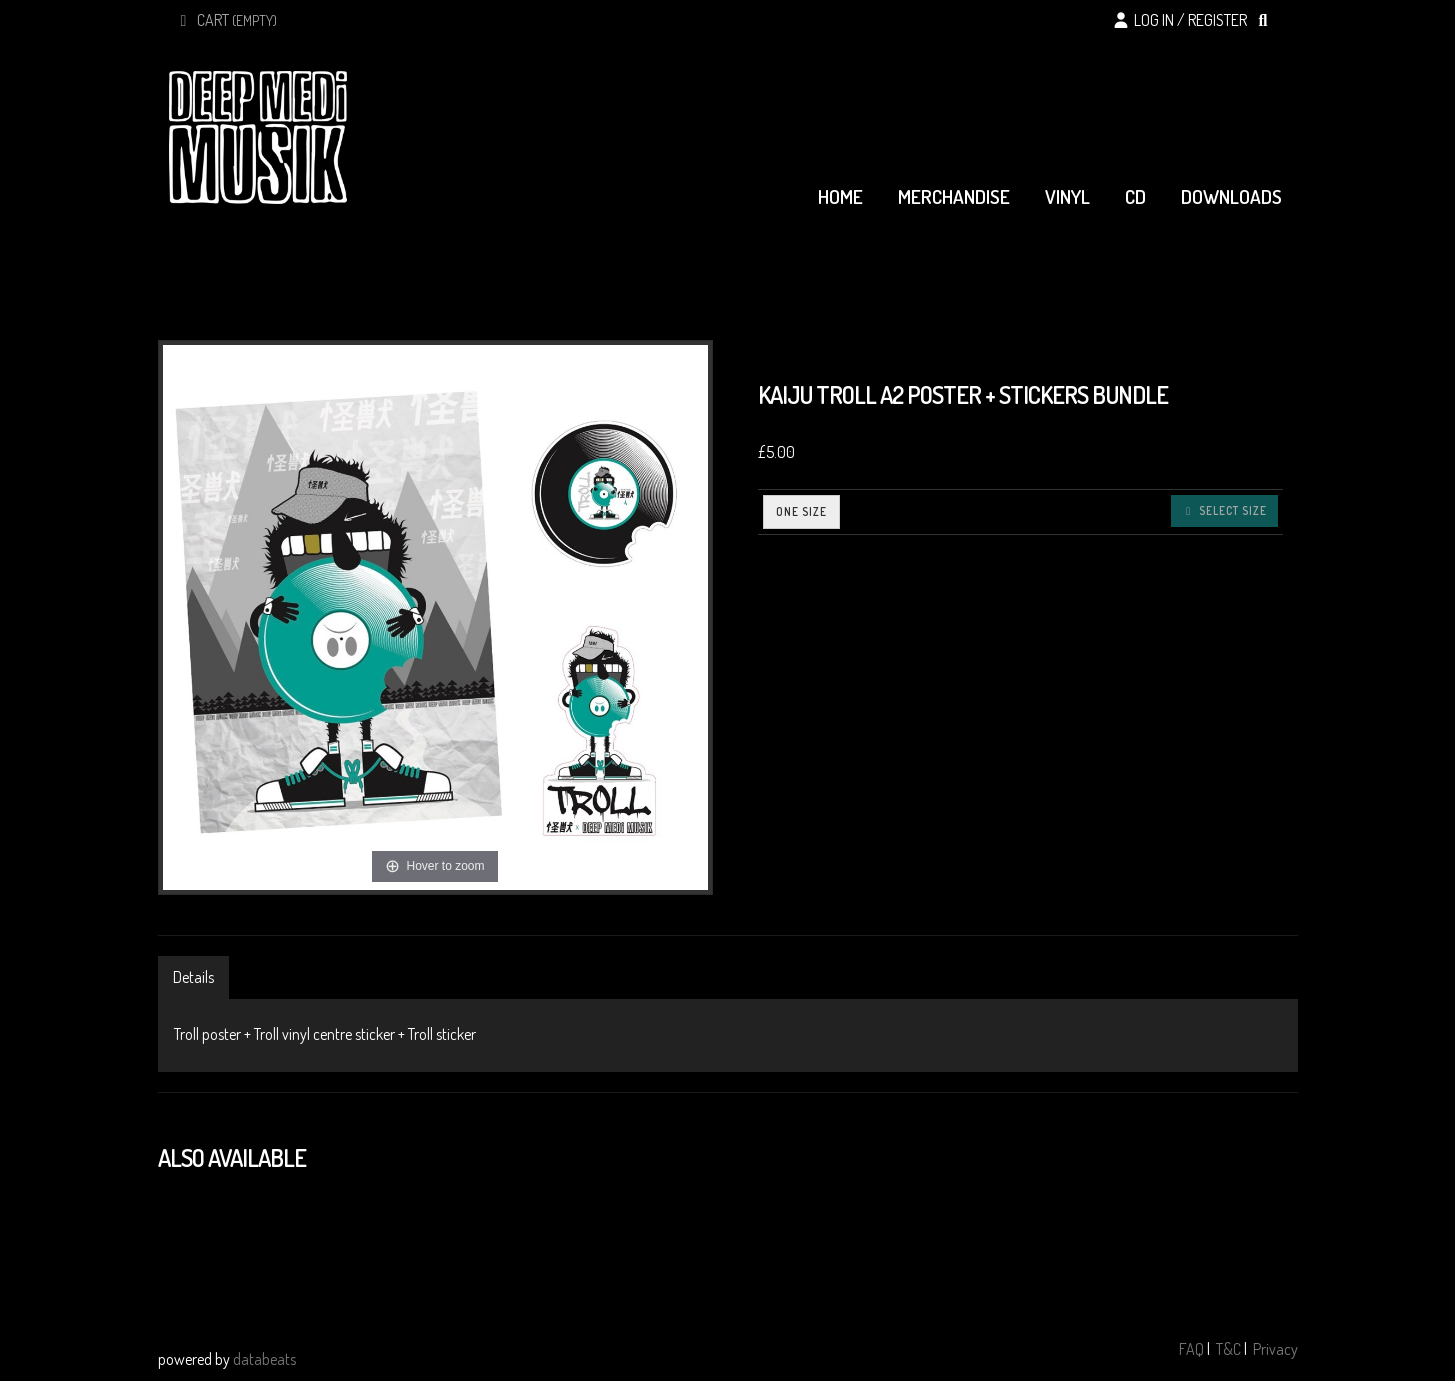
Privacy (1275, 1349)
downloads (1231, 196)
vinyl (1067, 196)
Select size (1224, 510)
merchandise (954, 196)
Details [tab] (193, 977)
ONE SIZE (801, 511)
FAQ (1191, 1349)
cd (1135, 196)
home (840, 196)
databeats (264, 1359)
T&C (1228, 1349)
